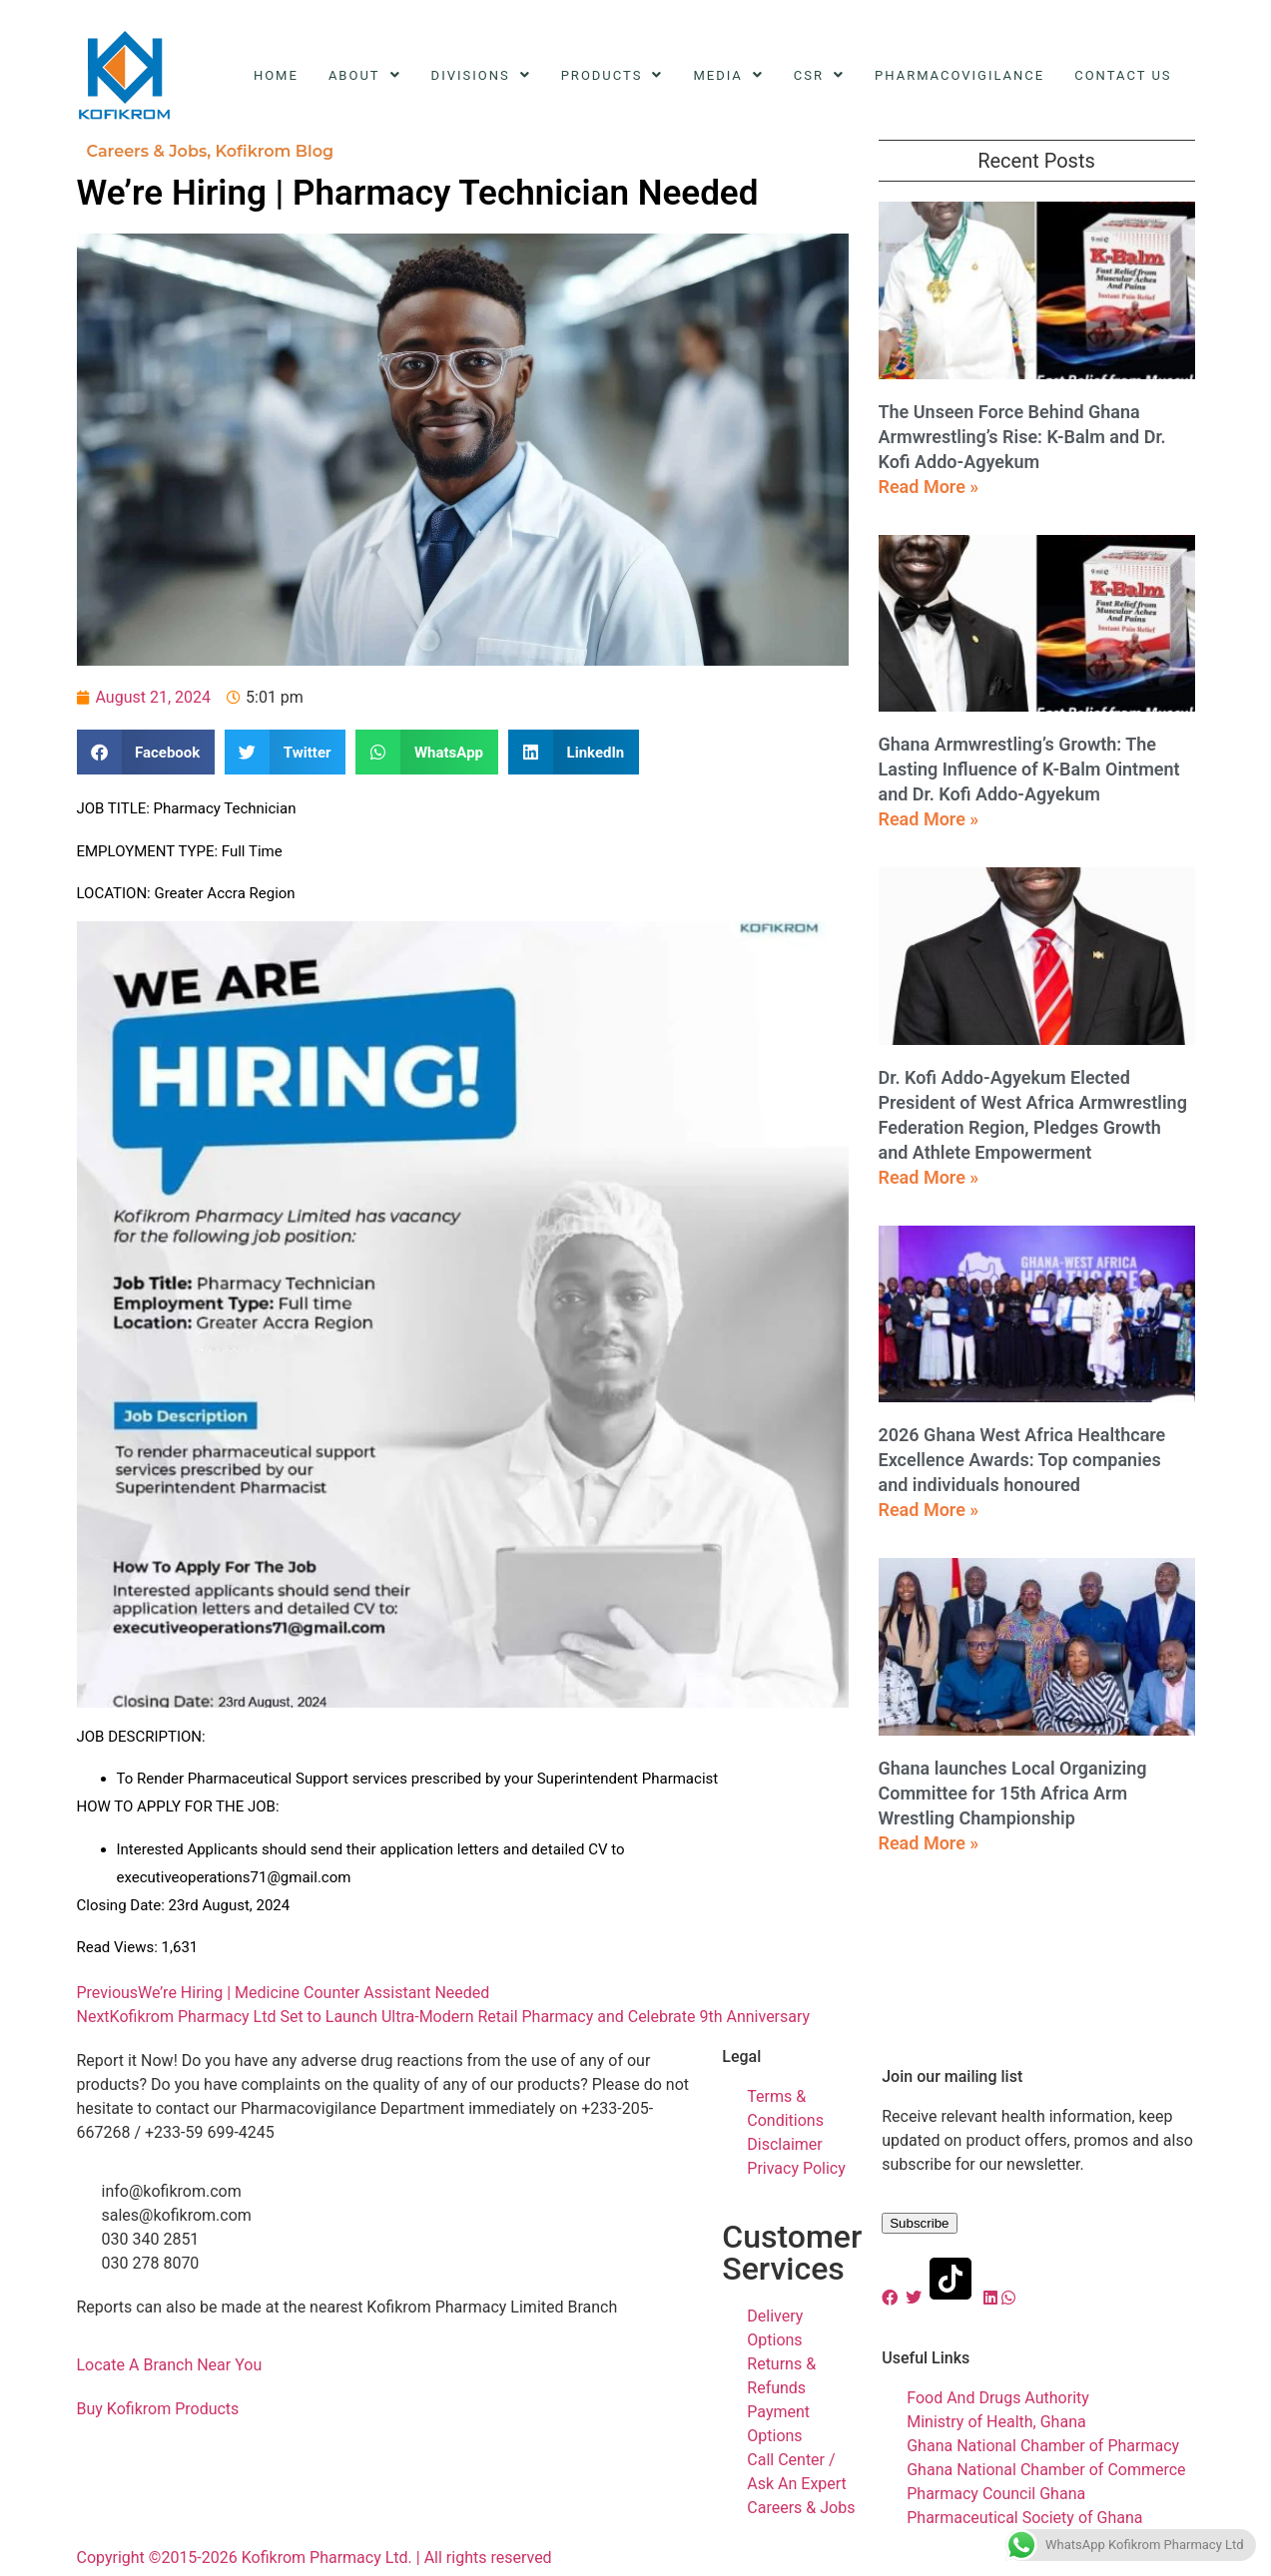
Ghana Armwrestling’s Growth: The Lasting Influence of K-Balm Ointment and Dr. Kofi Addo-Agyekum (1029, 769)
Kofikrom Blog (274, 151)
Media (728, 75)
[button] (146, 752)
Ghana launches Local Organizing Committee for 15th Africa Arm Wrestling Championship (1013, 1793)
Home (276, 75)
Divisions (481, 75)
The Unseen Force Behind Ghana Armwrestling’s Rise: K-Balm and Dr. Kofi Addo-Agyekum (1022, 436)
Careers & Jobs (147, 151)
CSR (819, 75)
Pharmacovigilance (959, 75)
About (364, 75)
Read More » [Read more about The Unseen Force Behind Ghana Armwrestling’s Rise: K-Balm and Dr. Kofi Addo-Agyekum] (929, 486)
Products (612, 75)
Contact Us (1122, 75)
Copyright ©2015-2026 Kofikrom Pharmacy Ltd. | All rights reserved (314, 2557)
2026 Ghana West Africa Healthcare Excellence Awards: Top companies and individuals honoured (1022, 1459)
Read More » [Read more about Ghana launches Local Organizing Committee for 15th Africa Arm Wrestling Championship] (929, 1842)
